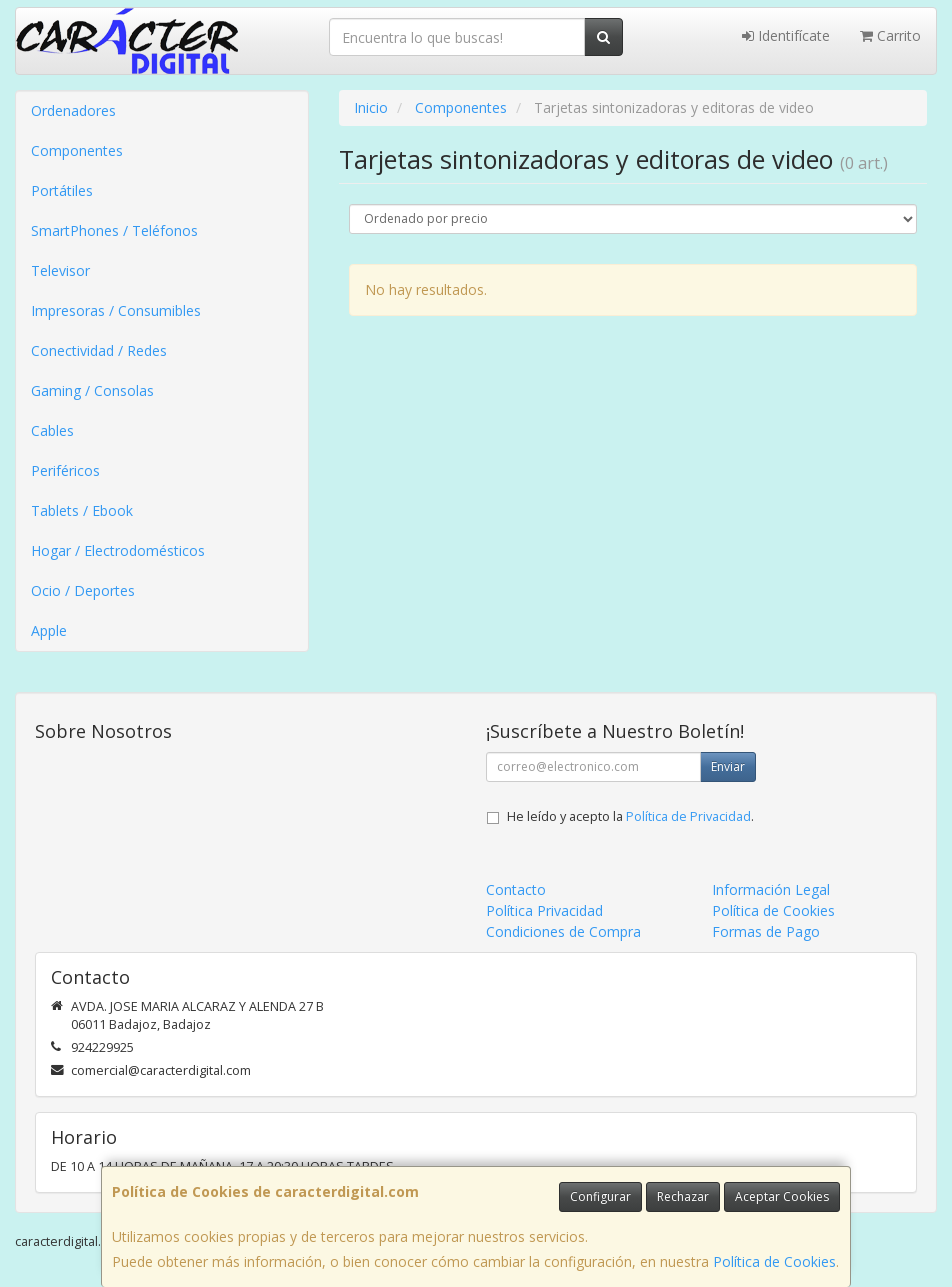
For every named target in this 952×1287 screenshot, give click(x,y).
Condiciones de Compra (563, 931)
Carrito (890, 35)
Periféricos (65, 470)
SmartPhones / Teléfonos (114, 230)
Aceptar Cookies (782, 1196)
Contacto (516, 889)
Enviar (728, 766)
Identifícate (786, 35)
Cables (52, 430)
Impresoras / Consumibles (116, 310)
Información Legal (771, 889)
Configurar (600, 1196)
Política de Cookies (774, 1261)
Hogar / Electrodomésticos (118, 550)
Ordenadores (73, 110)
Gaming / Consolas (92, 390)
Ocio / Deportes (83, 590)
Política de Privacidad (688, 816)
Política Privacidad (544, 910)
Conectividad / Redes (99, 350)
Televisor (60, 270)
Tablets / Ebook (82, 510)
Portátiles (62, 190)
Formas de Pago (766, 931)
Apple (49, 630)
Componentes (77, 150)
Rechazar (683, 1196)
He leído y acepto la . (630, 816)
